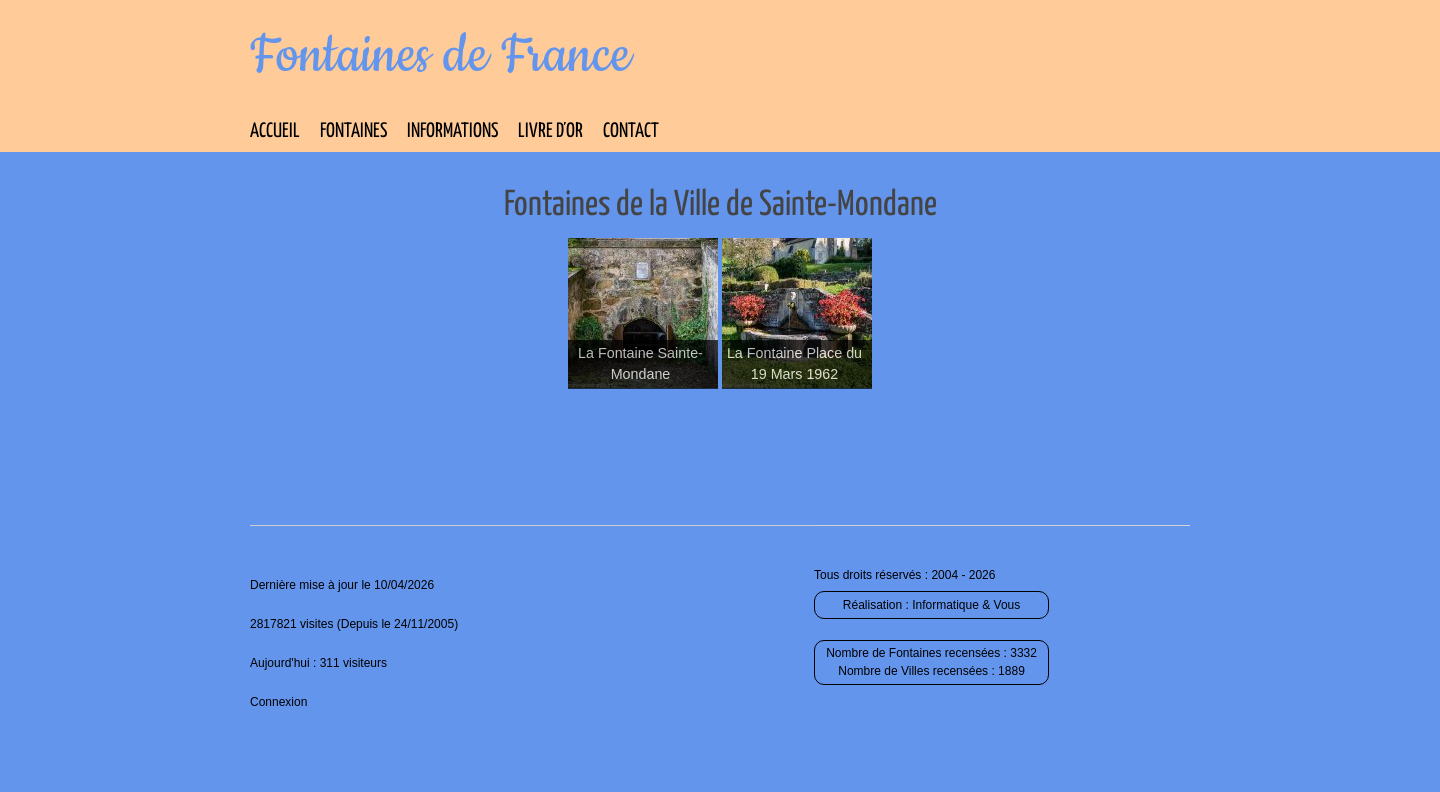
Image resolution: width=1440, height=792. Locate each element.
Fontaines (353, 131)
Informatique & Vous (966, 605)
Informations (452, 131)
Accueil (275, 131)
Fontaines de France (440, 56)
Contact (631, 131)
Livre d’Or (550, 131)
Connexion (278, 702)
